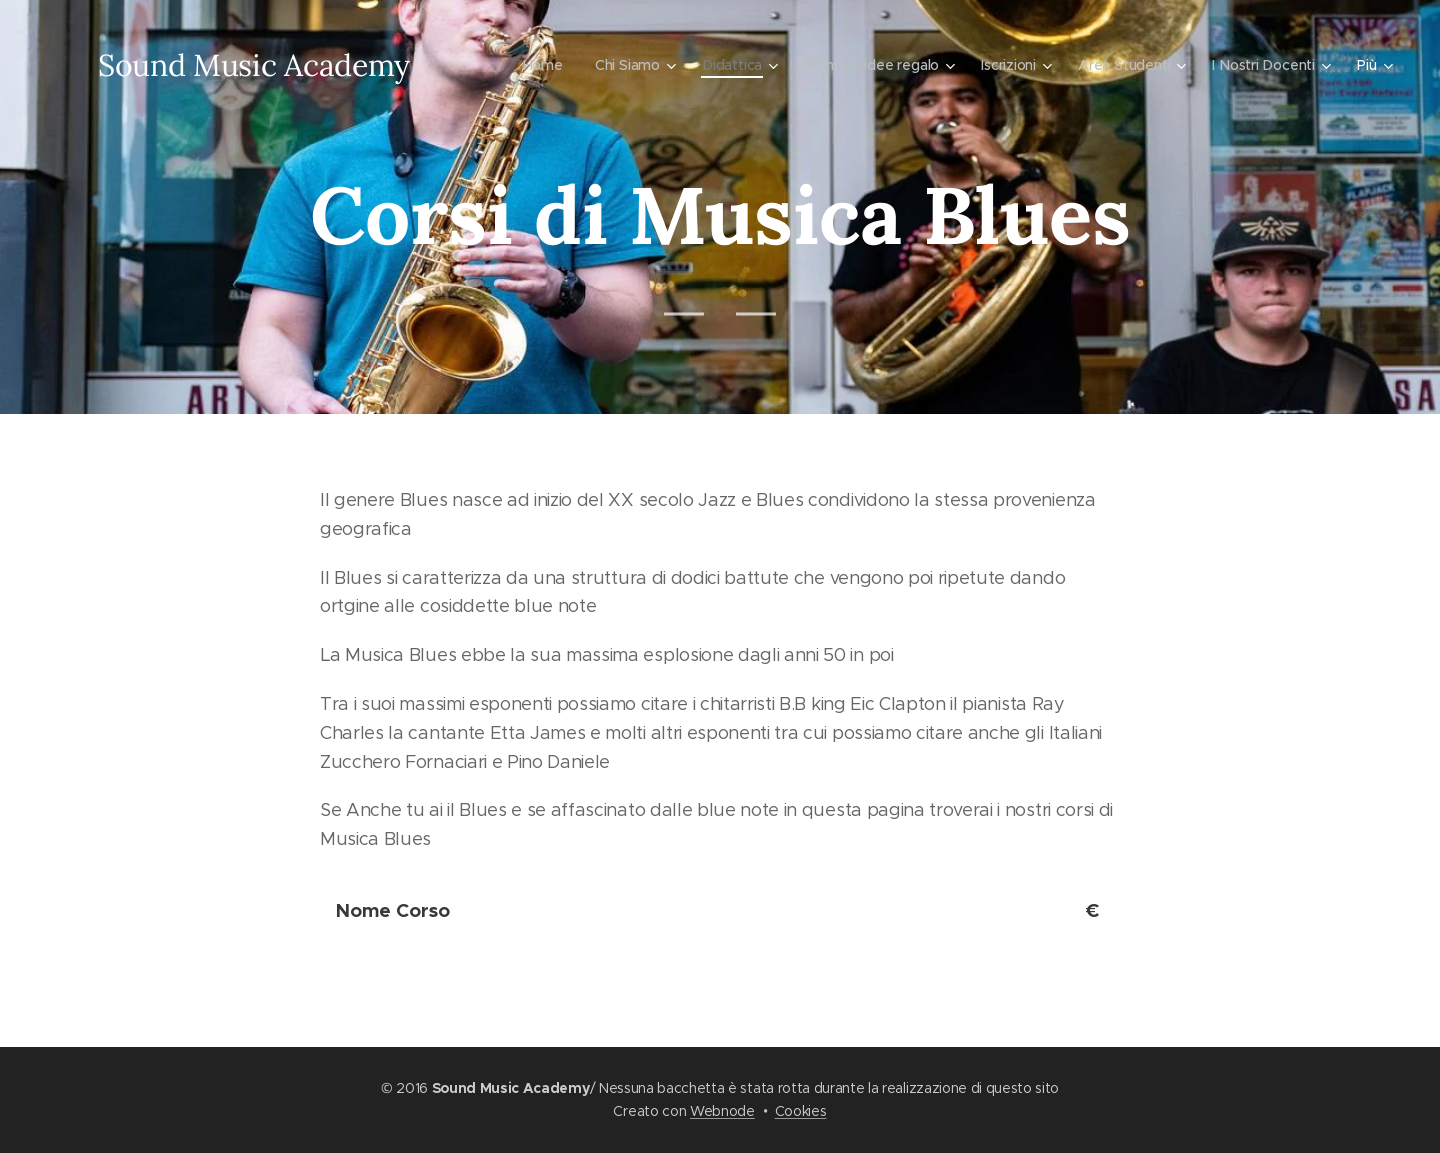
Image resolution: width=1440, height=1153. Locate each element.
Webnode (722, 1111)
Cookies (801, 1111)
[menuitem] (535, 65)
